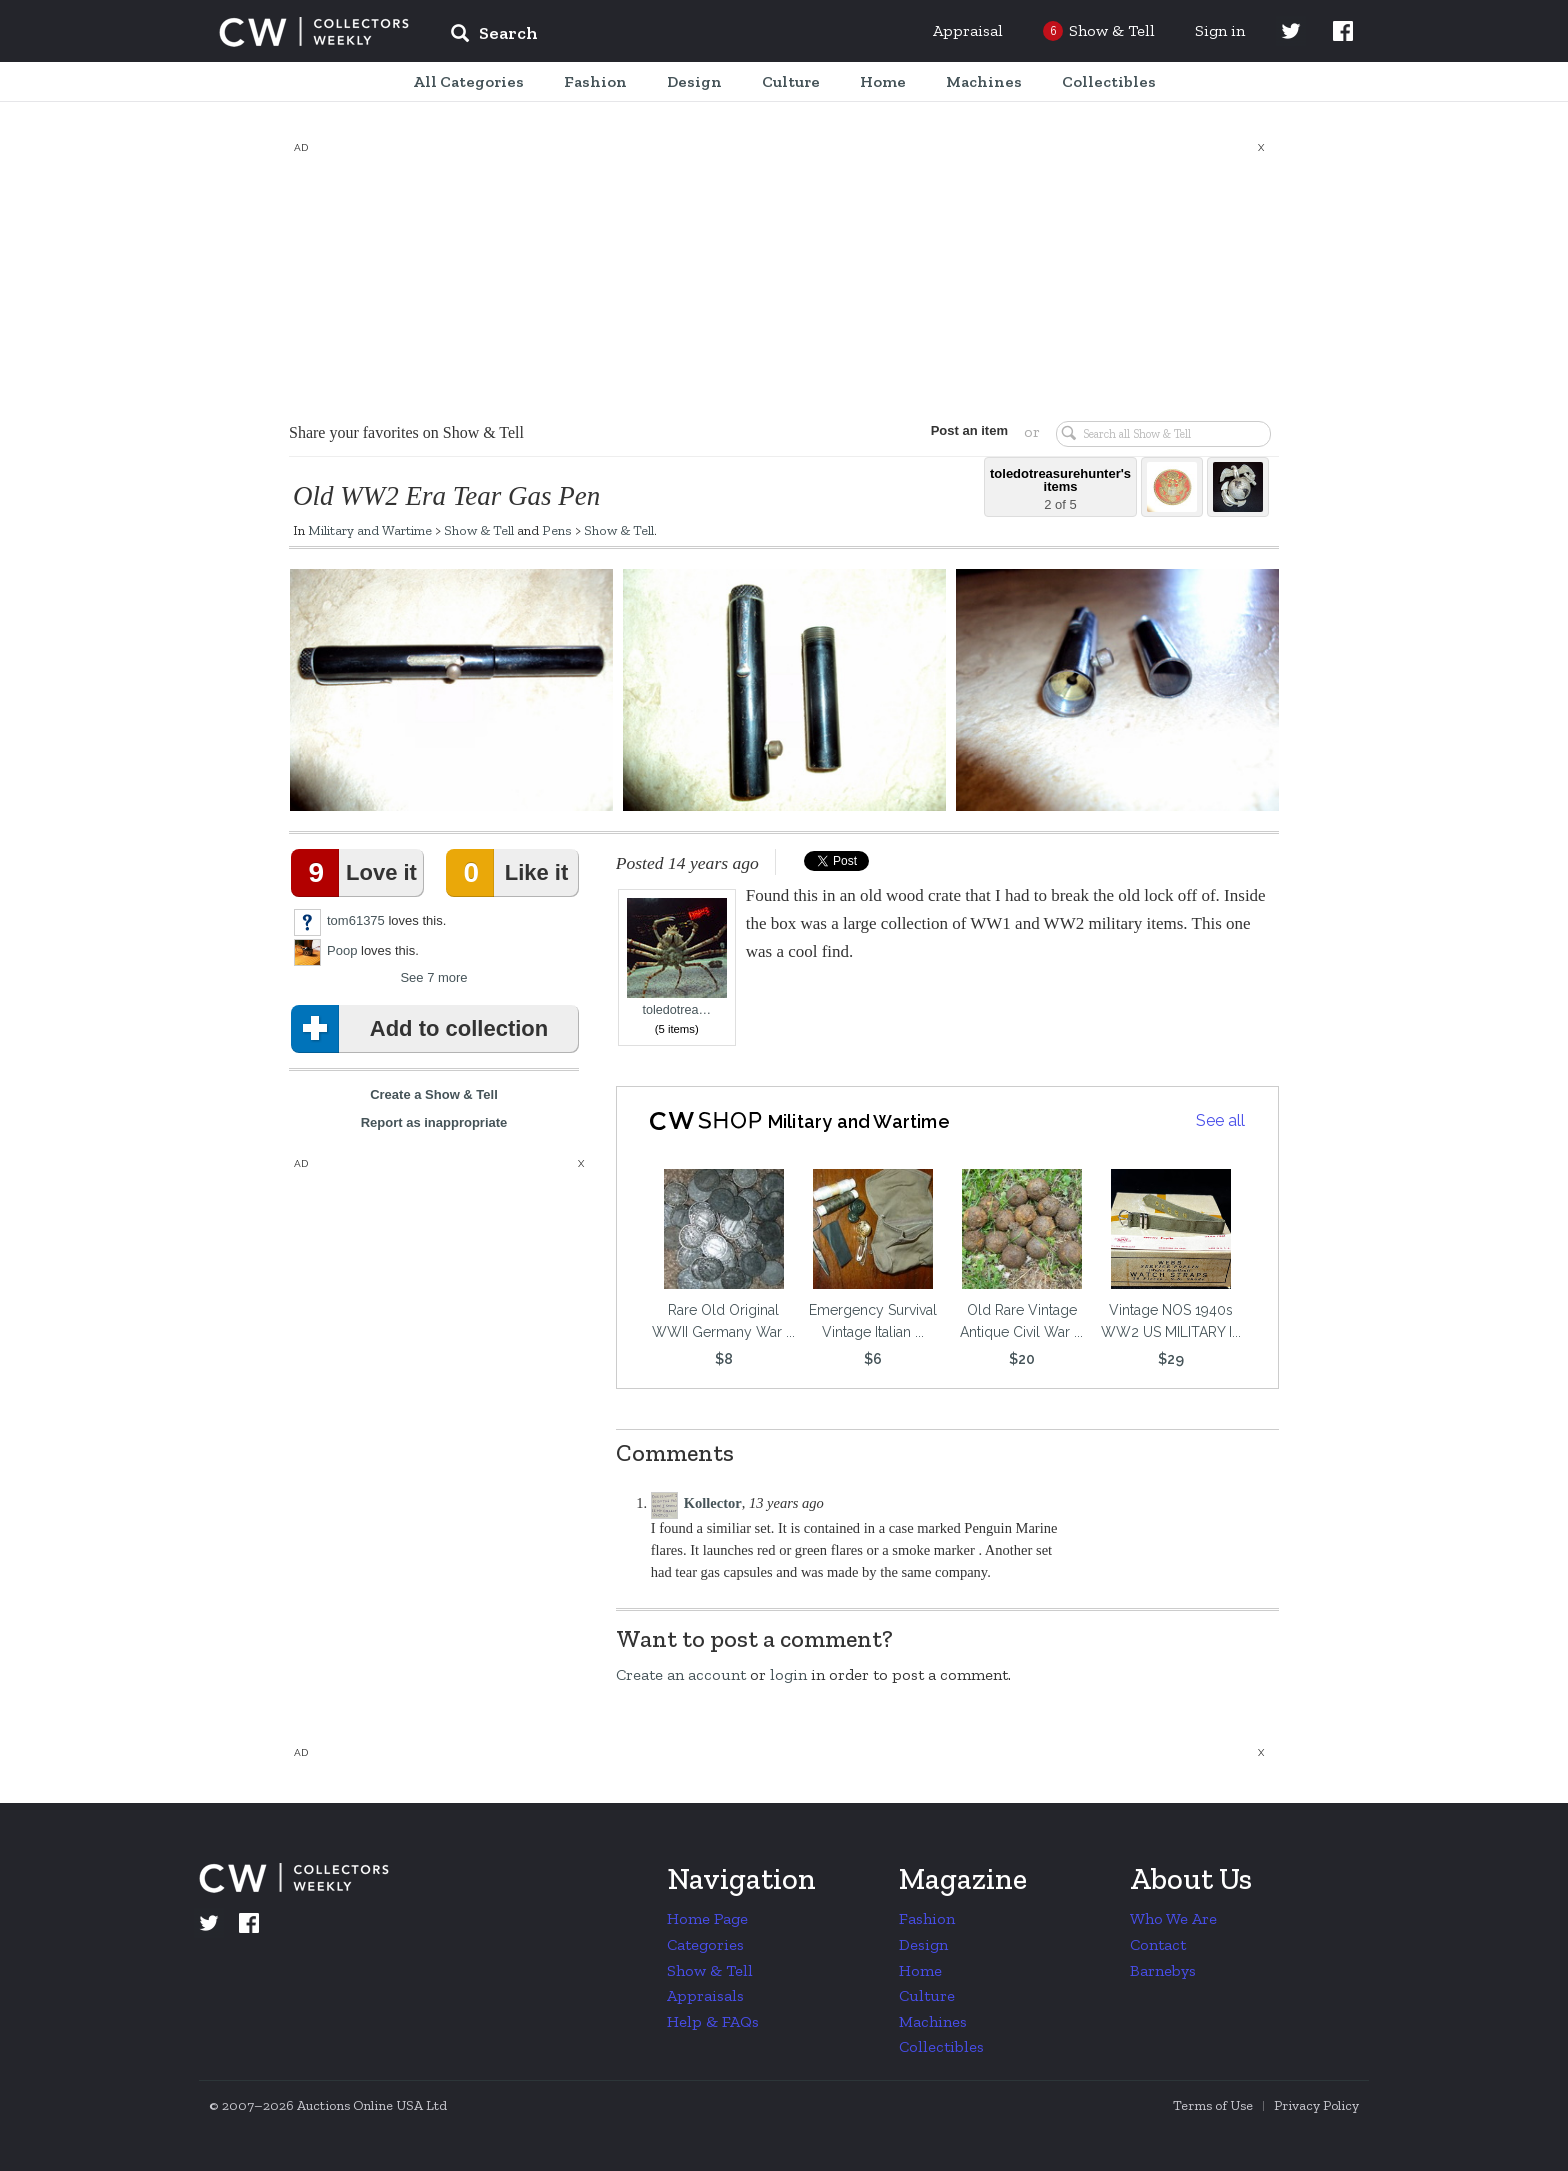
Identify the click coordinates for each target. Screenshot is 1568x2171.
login (788, 1674)
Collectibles (941, 2046)
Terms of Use (1213, 2105)
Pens (557, 530)
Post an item (968, 430)
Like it (511, 873)
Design (923, 1944)
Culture (927, 1995)
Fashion (927, 1918)
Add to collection (423, 1029)
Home (920, 1970)
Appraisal (968, 30)
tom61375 (356, 920)
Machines (933, 2021)
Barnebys (1163, 1970)
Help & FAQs (713, 2021)
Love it (358, 873)
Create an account (681, 1674)
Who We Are (1173, 1918)
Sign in (1220, 30)
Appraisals (705, 1995)
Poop (342, 950)
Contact (1158, 1944)
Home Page (707, 1918)
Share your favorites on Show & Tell (406, 432)
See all (1220, 1120)
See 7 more (433, 977)
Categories (705, 1944)
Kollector (713, 1503)
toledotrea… (677, 957)
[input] (639, 36)
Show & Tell (479, 530)
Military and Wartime (370, 530)
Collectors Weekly (314, 32)
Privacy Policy (1316, 2105)
